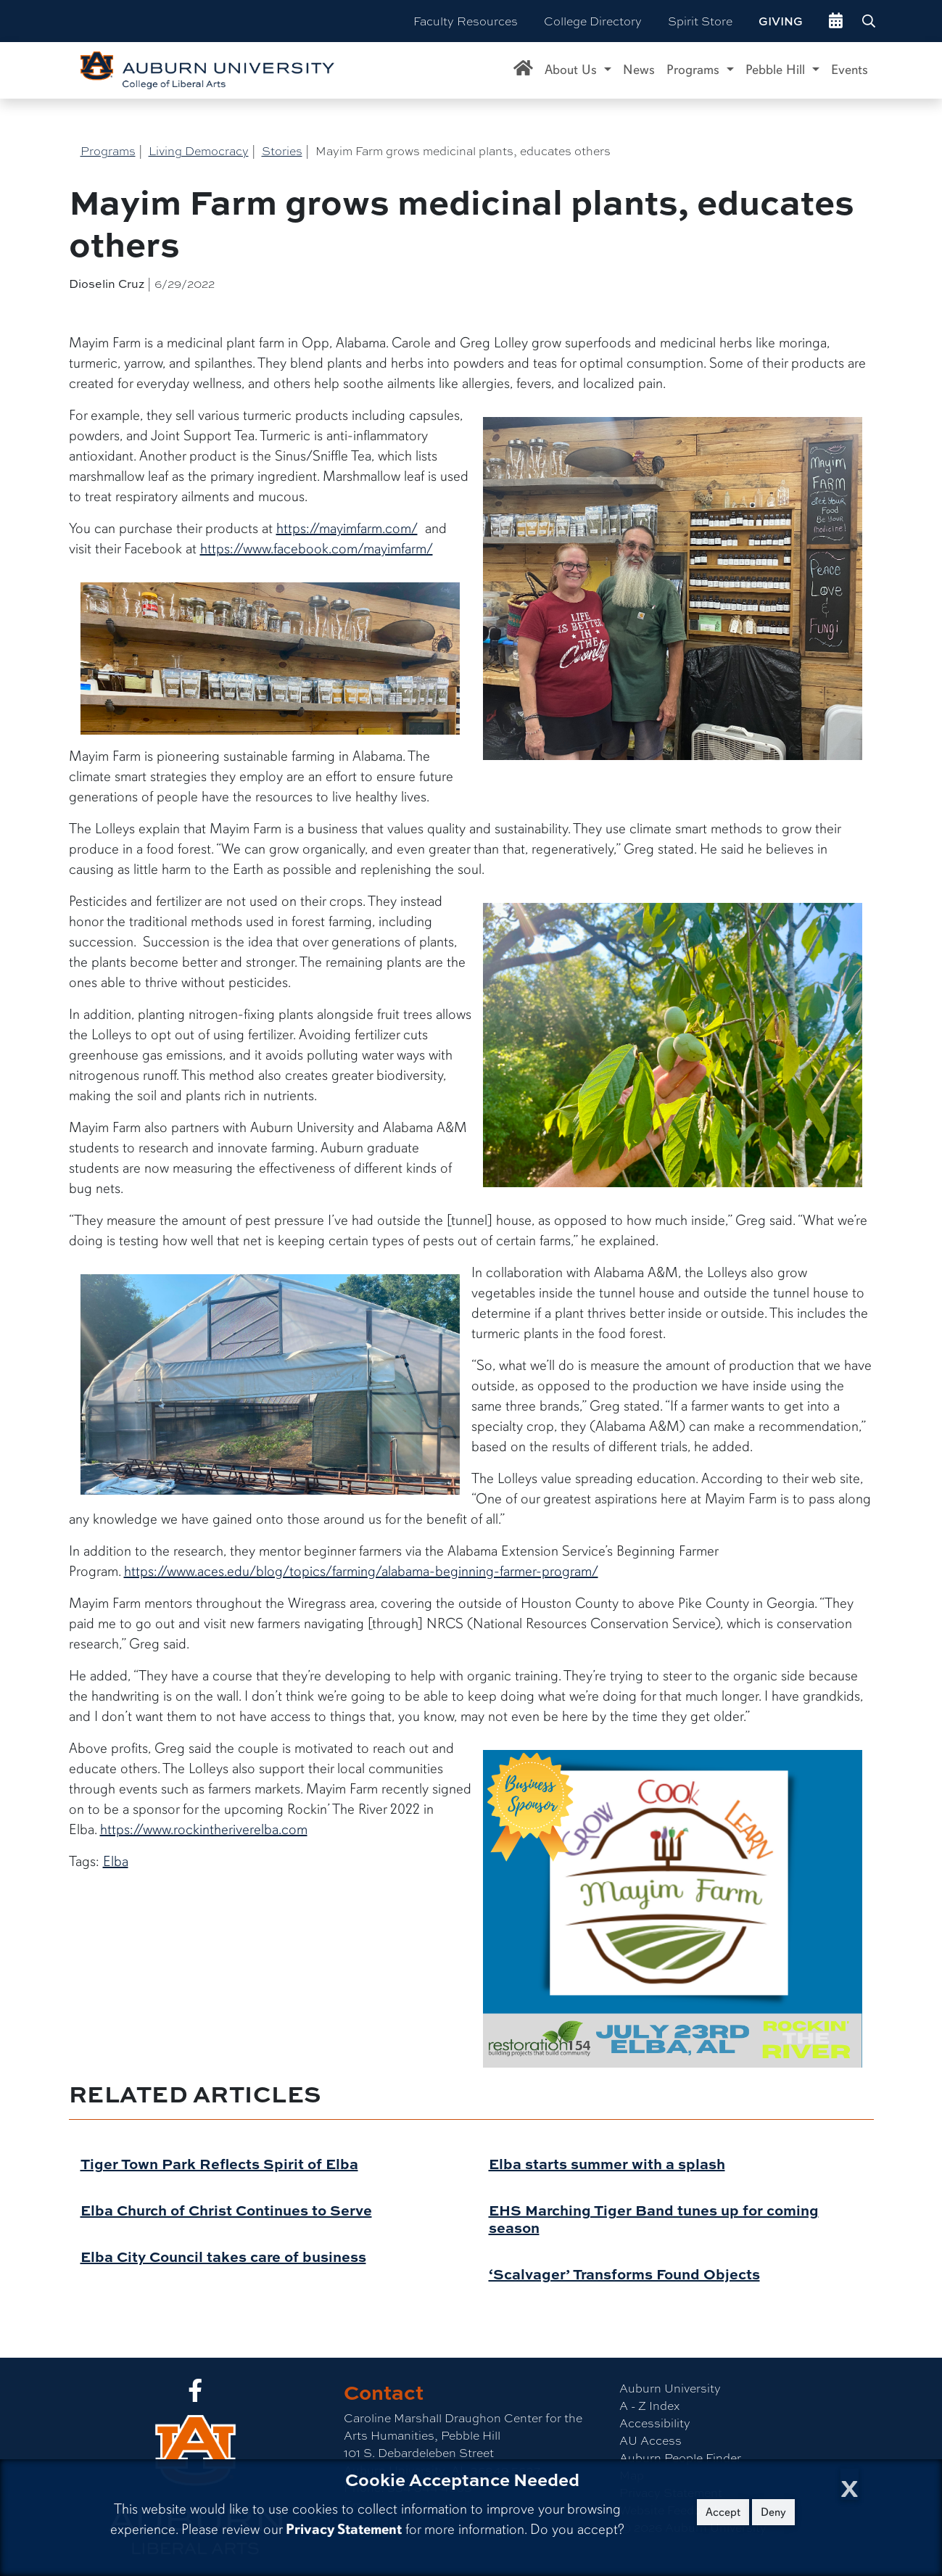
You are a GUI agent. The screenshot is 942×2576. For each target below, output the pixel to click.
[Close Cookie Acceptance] (849, 2484)
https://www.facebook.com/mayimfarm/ (316, 549)
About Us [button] (572, 70)
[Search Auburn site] (870, 21)
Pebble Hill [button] (777, 70)
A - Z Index (649, 2405)
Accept (723, 2512)
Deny (773, 2512)
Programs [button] (694, 70)
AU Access (650, 2440)
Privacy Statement (344, 2529)
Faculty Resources (465, 20)
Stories (282, 150)
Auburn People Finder (680, 2457)
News (639, 70)
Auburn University (670, 2387)
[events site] (835, 21)
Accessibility (654, 2422)
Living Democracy (199, 150)
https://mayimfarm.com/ (347, 528)
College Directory (593, 20)
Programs (108, 150)
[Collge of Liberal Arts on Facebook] (195, 2394)
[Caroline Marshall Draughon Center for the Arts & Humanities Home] (523, 70)
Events (849, 70)
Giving (781, 21)
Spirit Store (700, 20)
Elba (115, 1861)
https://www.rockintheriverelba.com (203, 1829)
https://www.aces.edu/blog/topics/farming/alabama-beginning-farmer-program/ (361, 1571)
